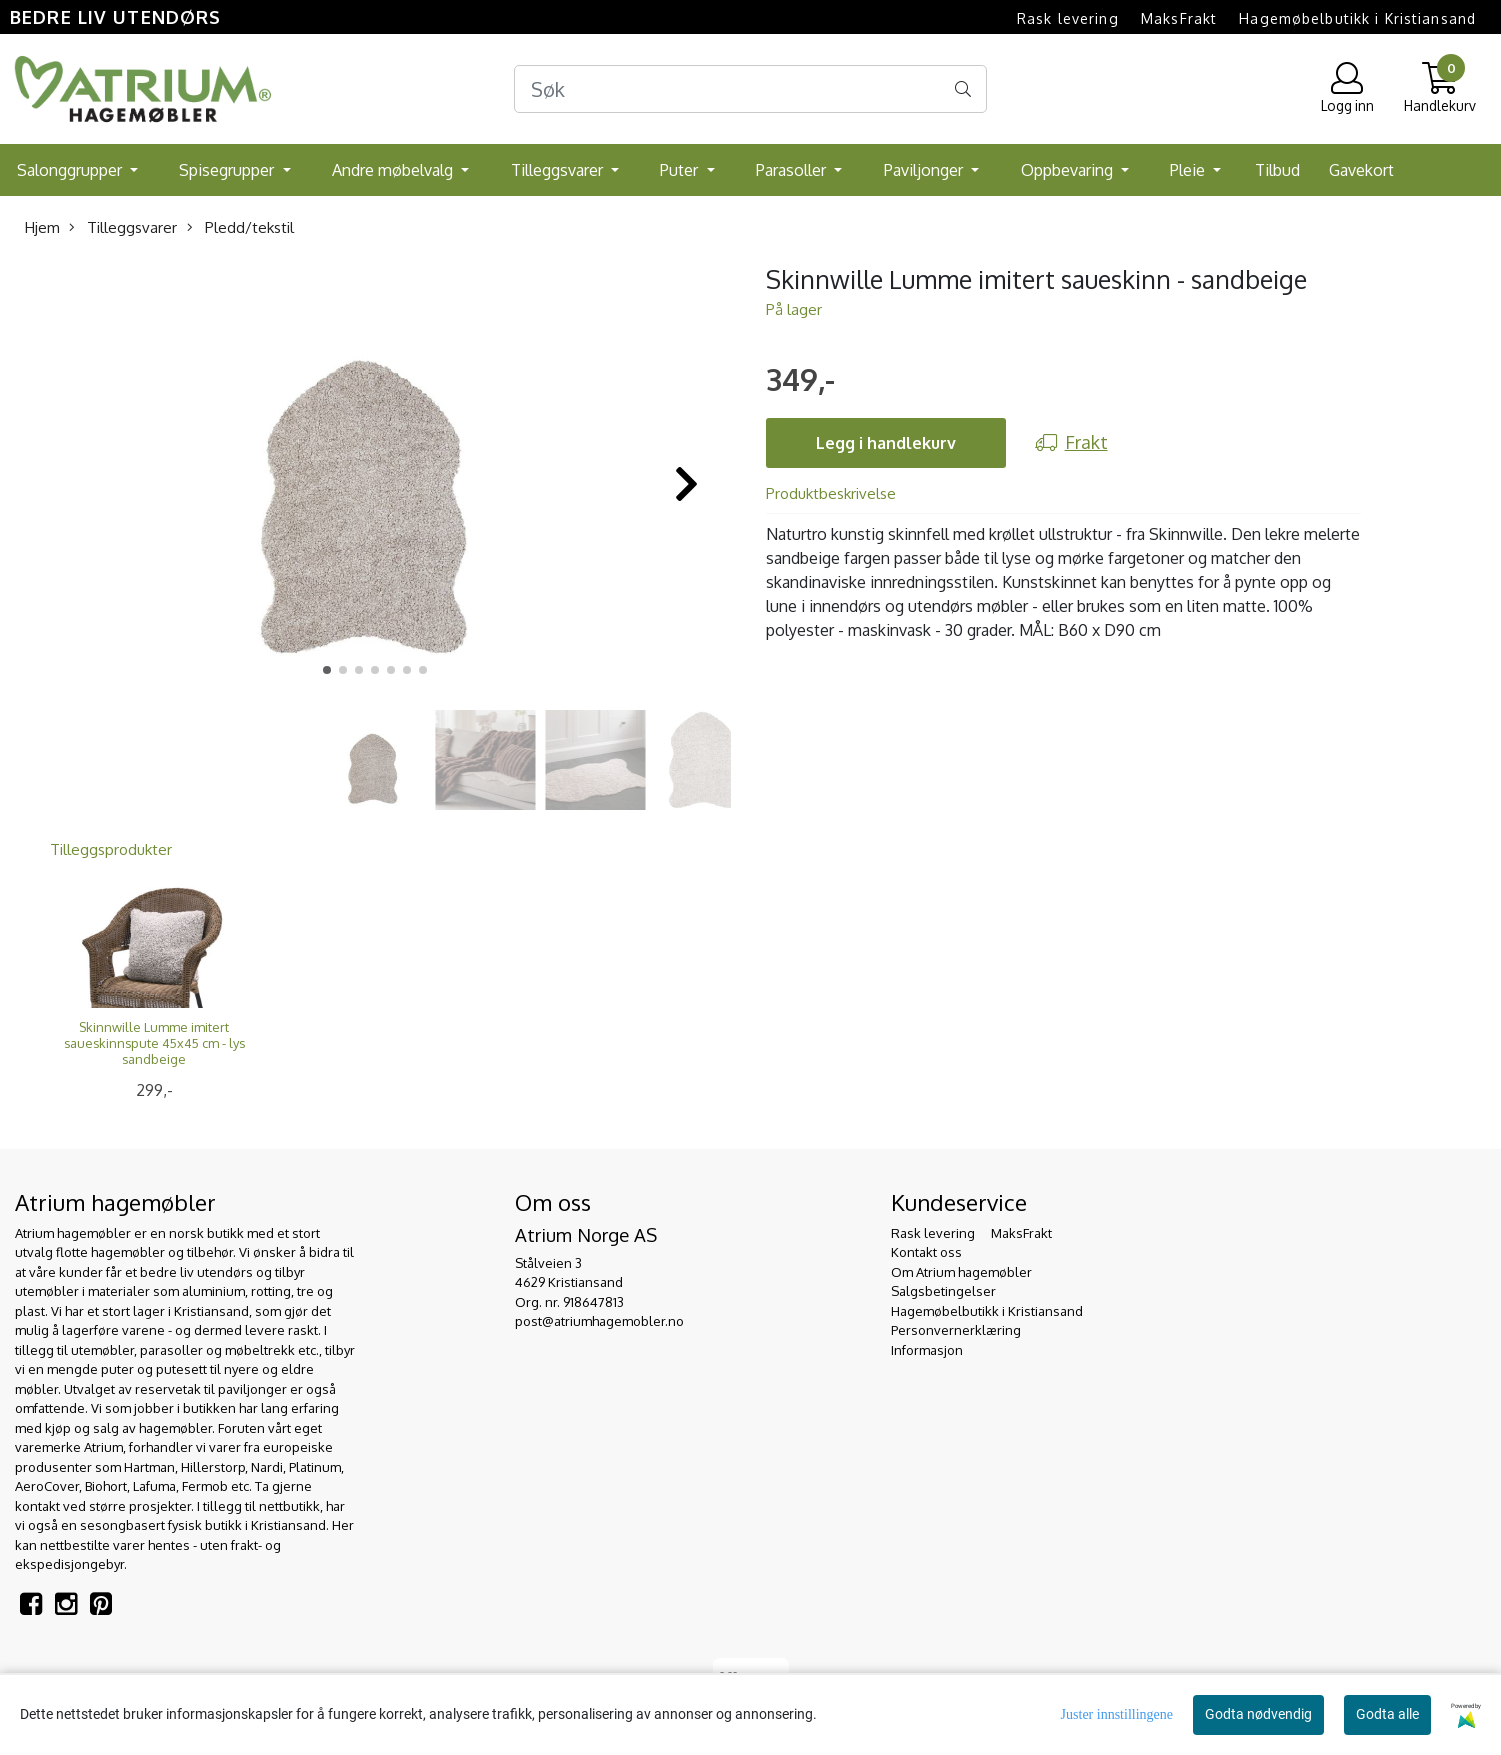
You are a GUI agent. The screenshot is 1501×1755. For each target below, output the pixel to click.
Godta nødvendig (1258, 1714)
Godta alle (1387, 1714)
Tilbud (1277, 170)
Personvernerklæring (956, 1330)
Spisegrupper (228, 170)
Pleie (1189, 170)
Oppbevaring (1069, 170)
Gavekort (1361, 170)
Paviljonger (925, 170)
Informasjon (927, 1350)
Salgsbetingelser (943, 1291)
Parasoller (793, 170)
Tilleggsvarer (559, 170)
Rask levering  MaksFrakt (1117, 18)
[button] (327, 670)
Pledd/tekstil (240, 227)
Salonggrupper (71, 170)
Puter (681, 170)
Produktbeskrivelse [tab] (831, 493)
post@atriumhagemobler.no (599, 1321)
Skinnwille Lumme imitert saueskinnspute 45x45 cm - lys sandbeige (154, 1043)
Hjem (42, 227)
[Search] (751, 89)
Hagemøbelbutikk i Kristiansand (1357, 18)
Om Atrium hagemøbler (961, 1272)
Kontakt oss (926, 1252)
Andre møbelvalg (394, 170)
